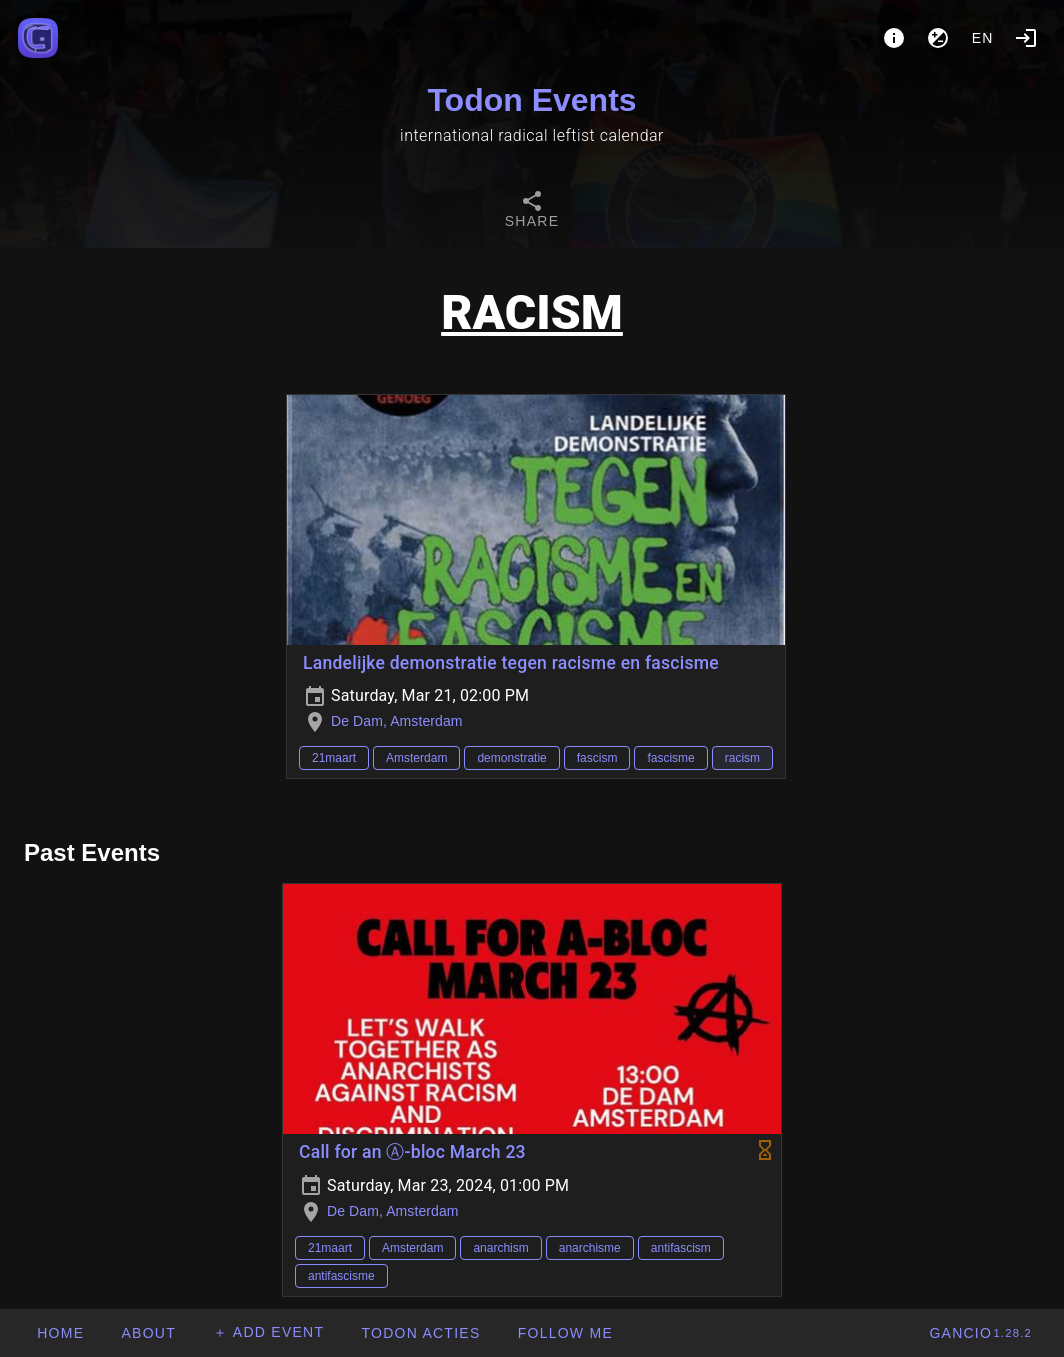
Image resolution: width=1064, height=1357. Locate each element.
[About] (894, 38)
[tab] (532, 212)
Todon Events (531, 100)
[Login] (1026, 38)
